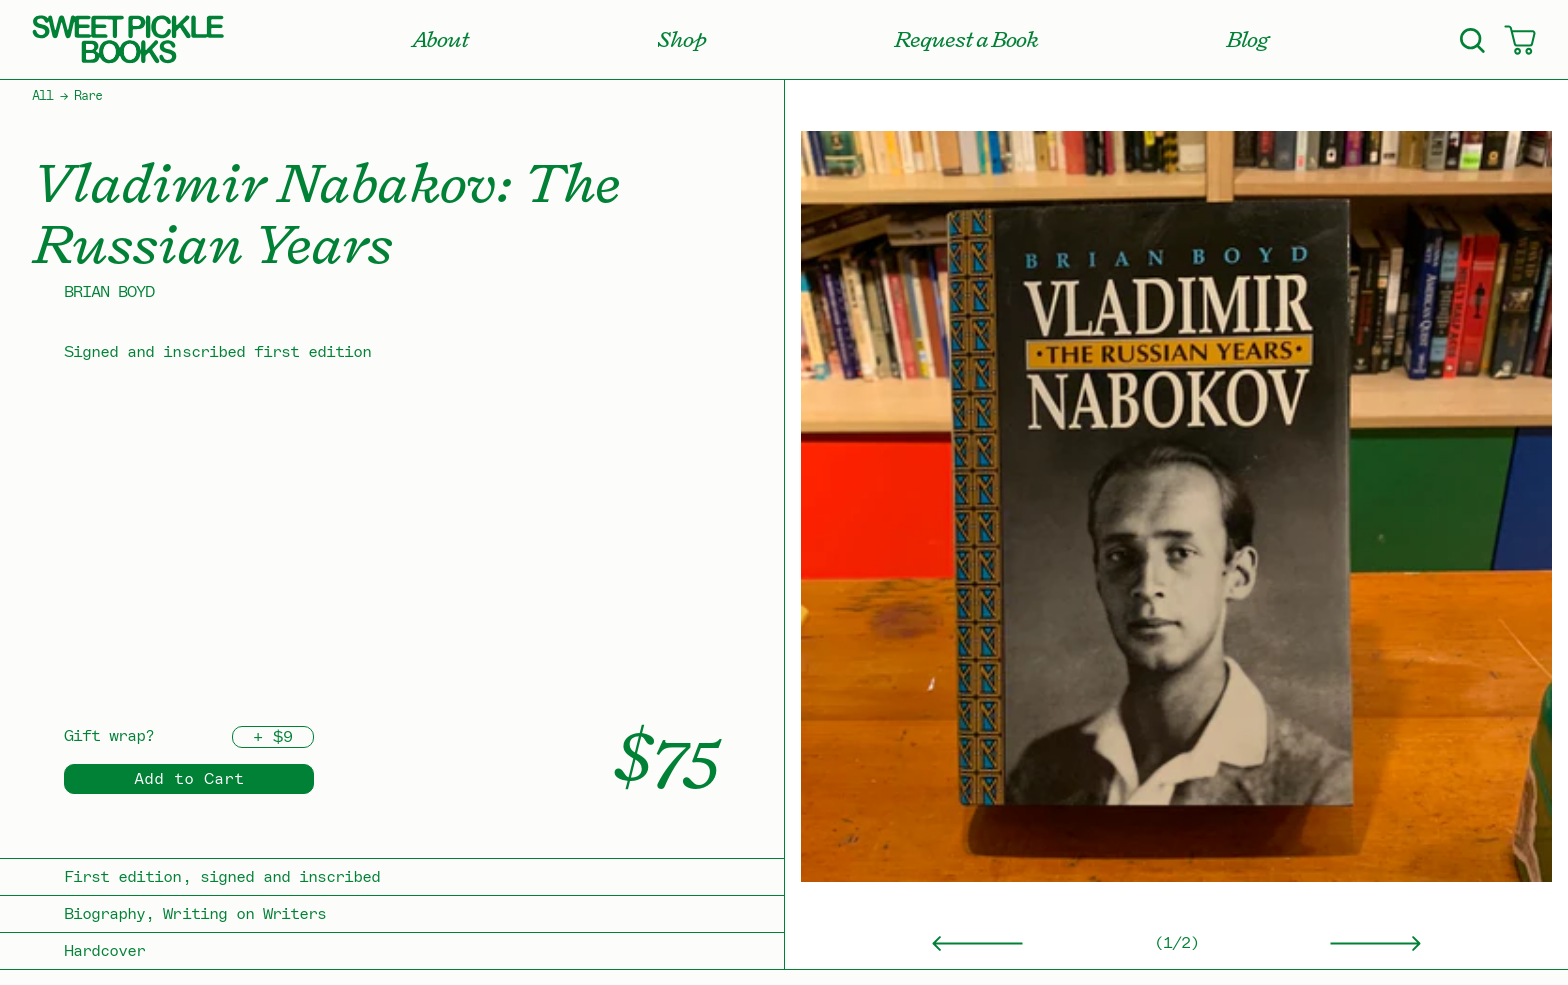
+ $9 (273, 737)
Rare (88, 96)
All (42, 96)
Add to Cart (189, 779)
